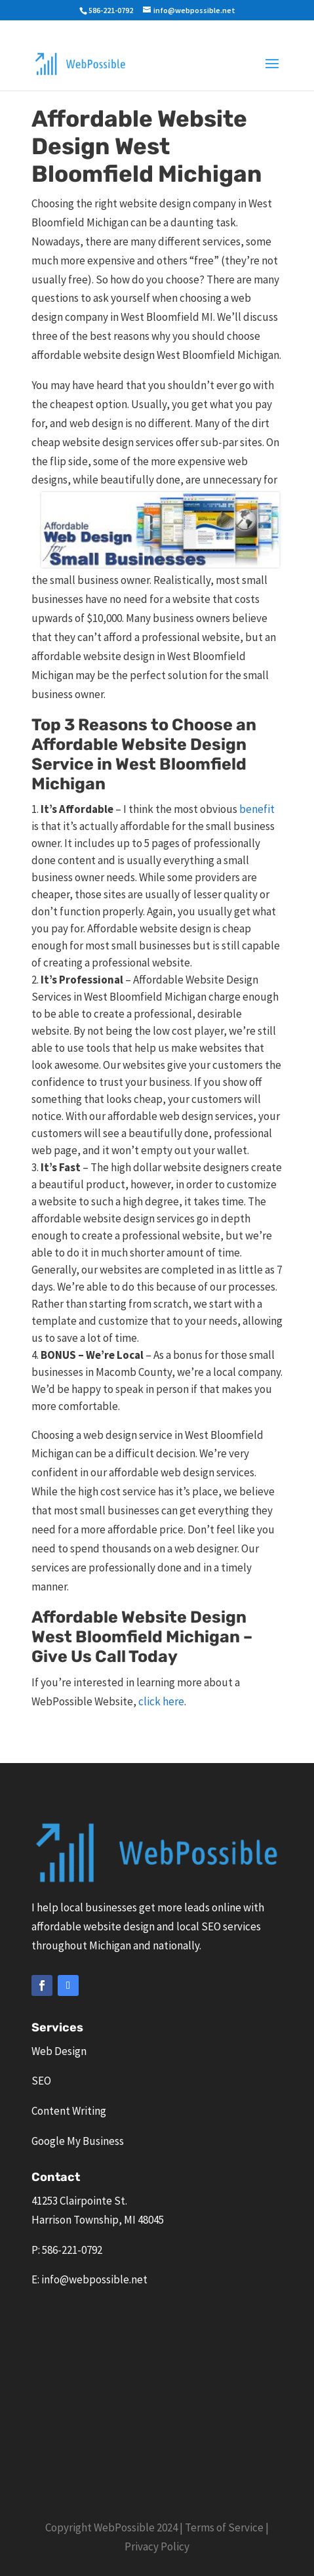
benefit (257, 809)
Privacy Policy (157, 2546)
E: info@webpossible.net (89, 2279)
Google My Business (77, 2141)
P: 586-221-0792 (66, 2250)
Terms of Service (224, 2527)
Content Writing (68, 2111)
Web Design (59, 2051)
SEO (41, 2080)
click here (160, 1701)
